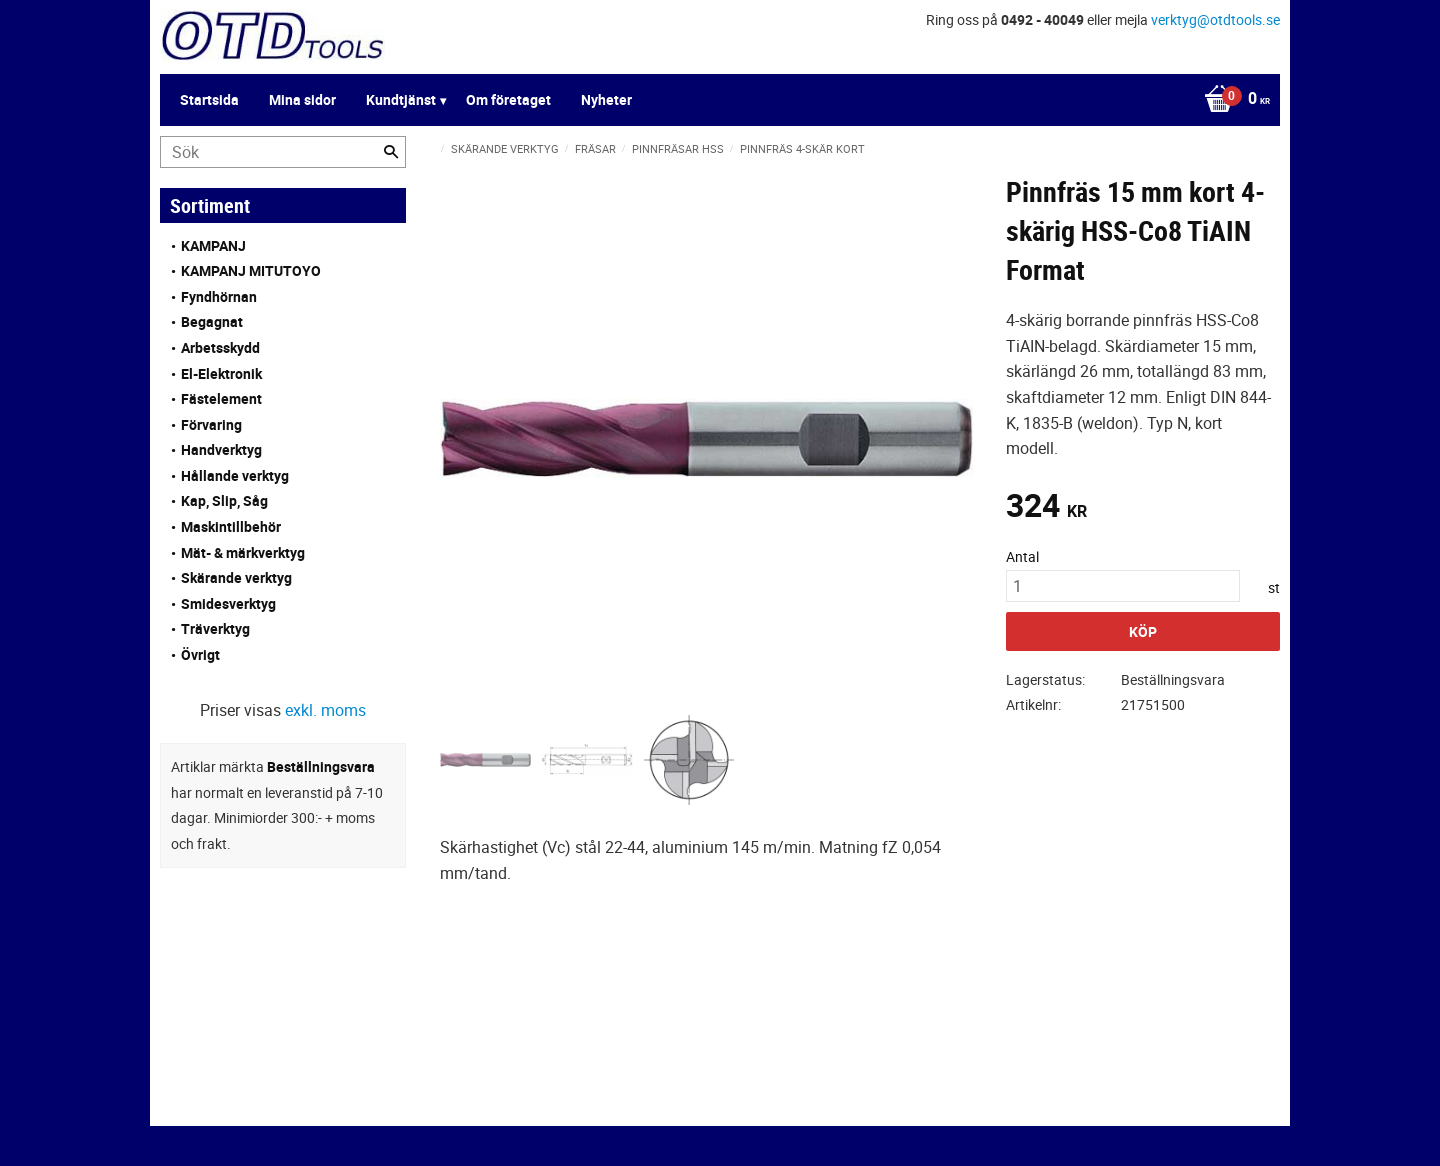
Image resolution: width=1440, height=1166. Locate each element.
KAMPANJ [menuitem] (213, 245)
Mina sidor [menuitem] (302, 99)
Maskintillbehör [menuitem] (231, 526)
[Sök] (391, 152)
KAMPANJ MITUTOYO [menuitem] (251, 270)
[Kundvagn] (1232, 100)
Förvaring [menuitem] (211, 424)
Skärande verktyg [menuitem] (236, 577)
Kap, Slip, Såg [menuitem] (224, 500)
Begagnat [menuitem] (212, 321)
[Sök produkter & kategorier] (283, 152)
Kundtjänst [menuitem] (401, 99)
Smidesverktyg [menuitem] (228, 603)
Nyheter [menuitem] (606, 99)
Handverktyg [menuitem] (221, 449)
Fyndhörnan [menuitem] (219, 296)
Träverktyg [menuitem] (215, 628)
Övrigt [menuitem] (200, 654)
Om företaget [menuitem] (508, 99)
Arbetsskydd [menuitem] (220, 347)
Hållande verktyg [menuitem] (235, 475)
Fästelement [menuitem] (221, 398)
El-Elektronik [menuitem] (221, 373)
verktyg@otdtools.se (1215, 19)
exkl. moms (325, 710)
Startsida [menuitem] (209, 99)
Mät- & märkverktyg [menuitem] (243, 552)
